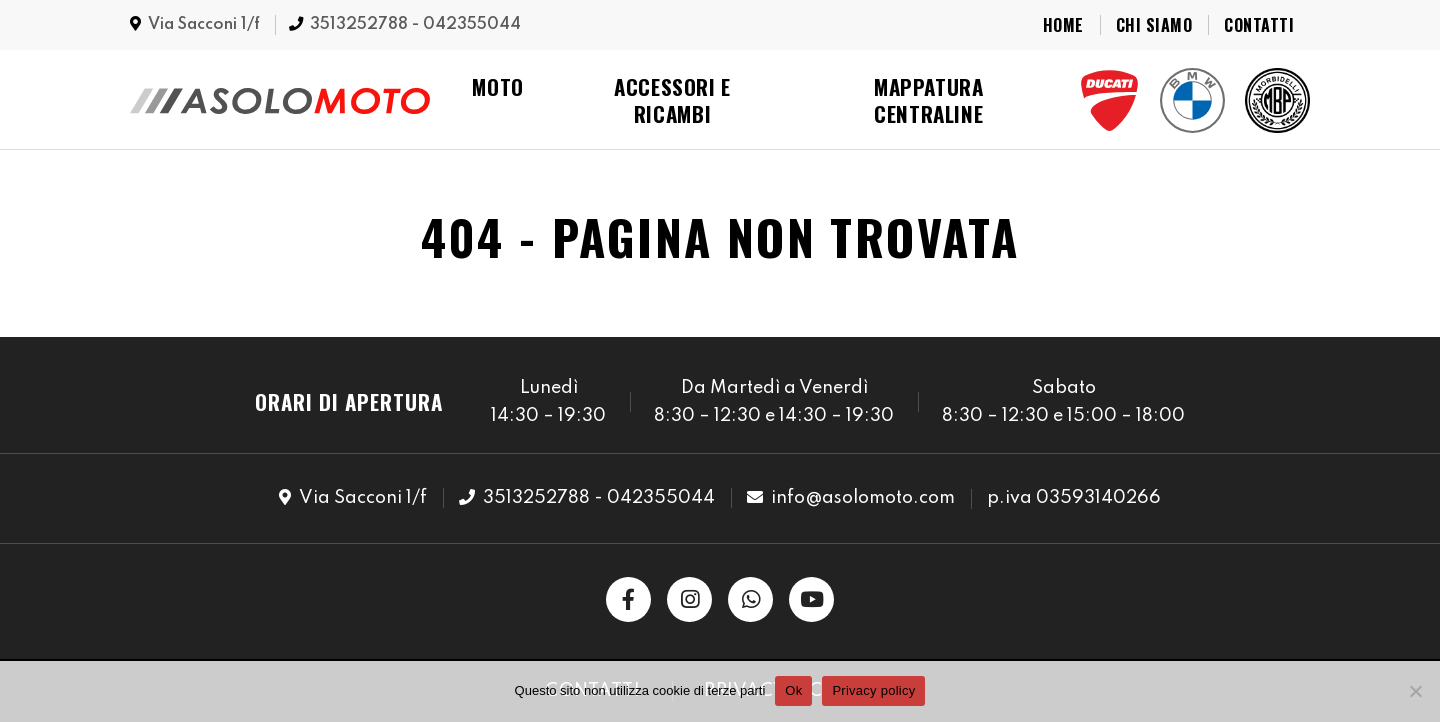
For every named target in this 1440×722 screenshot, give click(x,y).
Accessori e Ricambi (672, 100)
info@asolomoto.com (863, 498)
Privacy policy (873, 690)
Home (1063, 25)
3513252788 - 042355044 (415, 25)
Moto (498, 86)
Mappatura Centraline (929, 100)
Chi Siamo (1154, 25)
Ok (793, 690)
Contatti (1259, 25)
